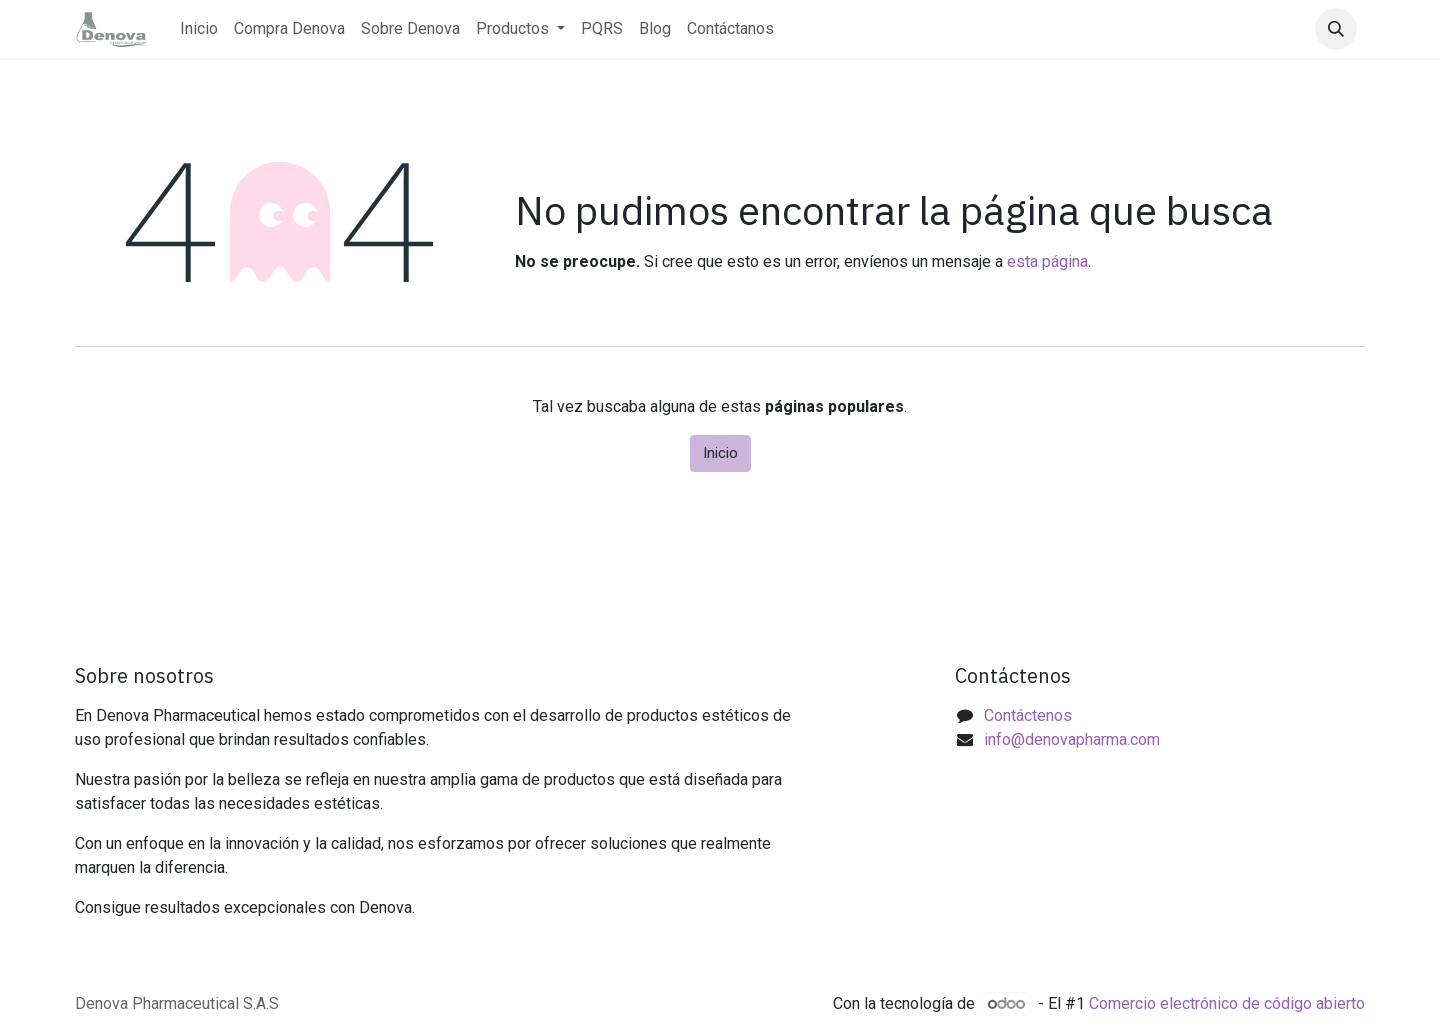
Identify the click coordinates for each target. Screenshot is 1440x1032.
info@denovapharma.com (1072, 739)
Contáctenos (1028, 715)
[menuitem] (199, 29)
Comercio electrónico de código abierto (1227, 1003)
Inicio (720, 453)
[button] (1336, 29)
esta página (1047, 261)
